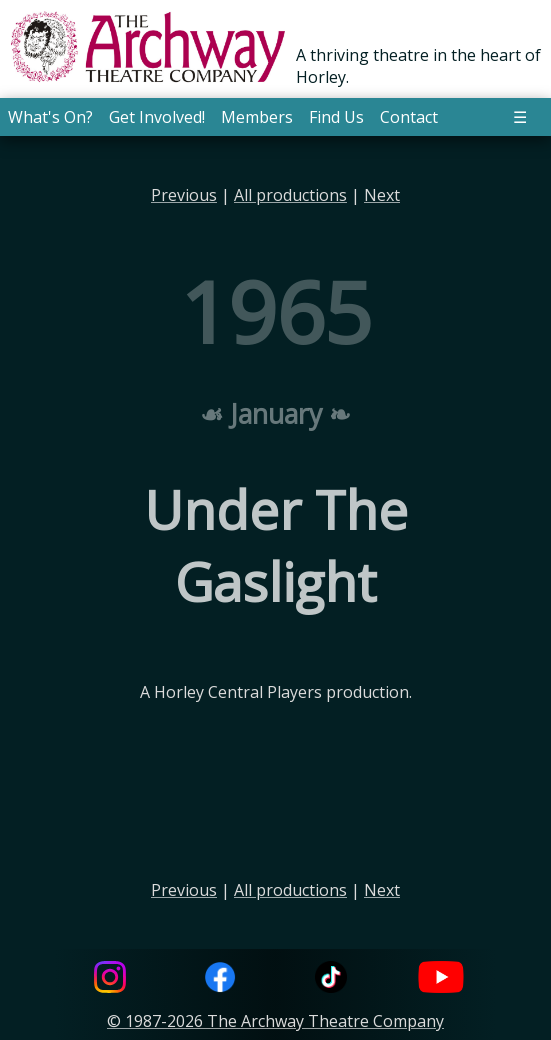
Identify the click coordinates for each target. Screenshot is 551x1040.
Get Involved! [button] (157, 117)
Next (382, 195)
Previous (184, 195)
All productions (290, 195)
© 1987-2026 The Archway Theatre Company (275, 1021)
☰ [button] (520, 117)
